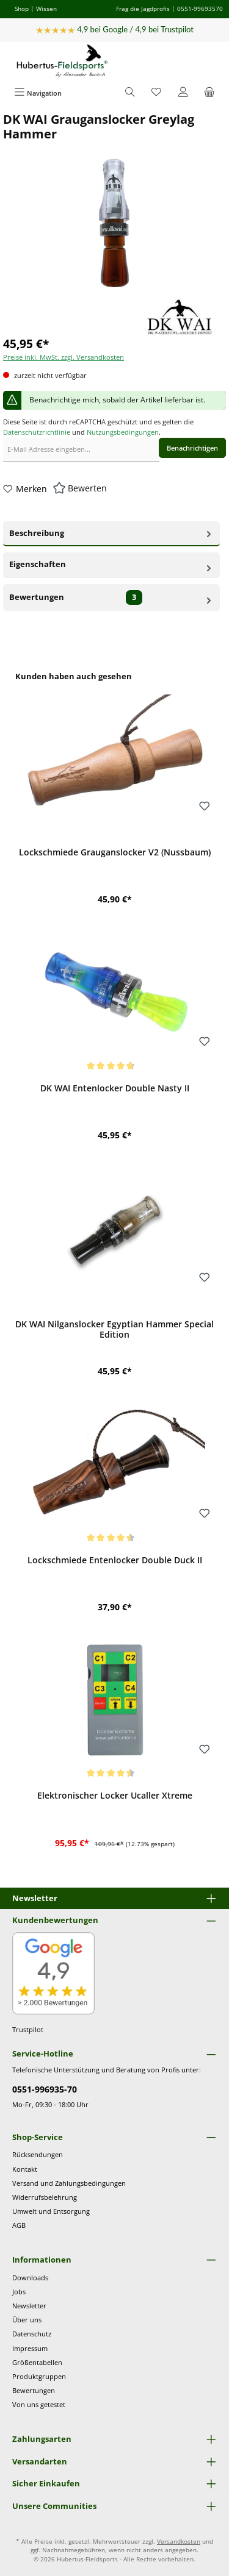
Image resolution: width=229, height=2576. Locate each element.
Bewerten (87, 488)
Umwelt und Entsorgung (51, 2211)
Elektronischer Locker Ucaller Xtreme (114, 1795)
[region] (114, 1266)
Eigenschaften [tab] (111, 563)
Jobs (19, 2291)
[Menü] (38, 93)
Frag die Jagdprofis (143, 8)
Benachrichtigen (192, 447)
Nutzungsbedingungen (123, 432)
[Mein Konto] (183, 93)
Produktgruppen (39, 2376)
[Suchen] (130, 93)
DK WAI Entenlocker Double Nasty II (114, 1088)
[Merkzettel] (156, 93)
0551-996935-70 (44, 2089)
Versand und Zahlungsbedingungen (69, 2183)
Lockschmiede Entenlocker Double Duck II (114, 1560)
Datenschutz (31, 2333)
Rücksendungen (37, 2154)
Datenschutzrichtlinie (36, 432)
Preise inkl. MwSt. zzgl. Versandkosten (63, 357)
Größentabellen (37, 2362)
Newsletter (29, 2305)
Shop (22, 8)
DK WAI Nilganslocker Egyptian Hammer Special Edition (114, 1329)
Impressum (30, 2348)
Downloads (30, 2277)
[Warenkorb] (209, 93)
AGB (19, 2225)
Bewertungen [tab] (111, 597)
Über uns (27, 2319)
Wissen (46, 8)
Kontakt (24, 2169)
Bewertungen (33, 2390)
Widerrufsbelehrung (44, 2197)
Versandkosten (178, 2542)
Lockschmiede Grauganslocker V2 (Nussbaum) (115, 852)
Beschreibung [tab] (111, 532)
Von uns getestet (38, 2404)
